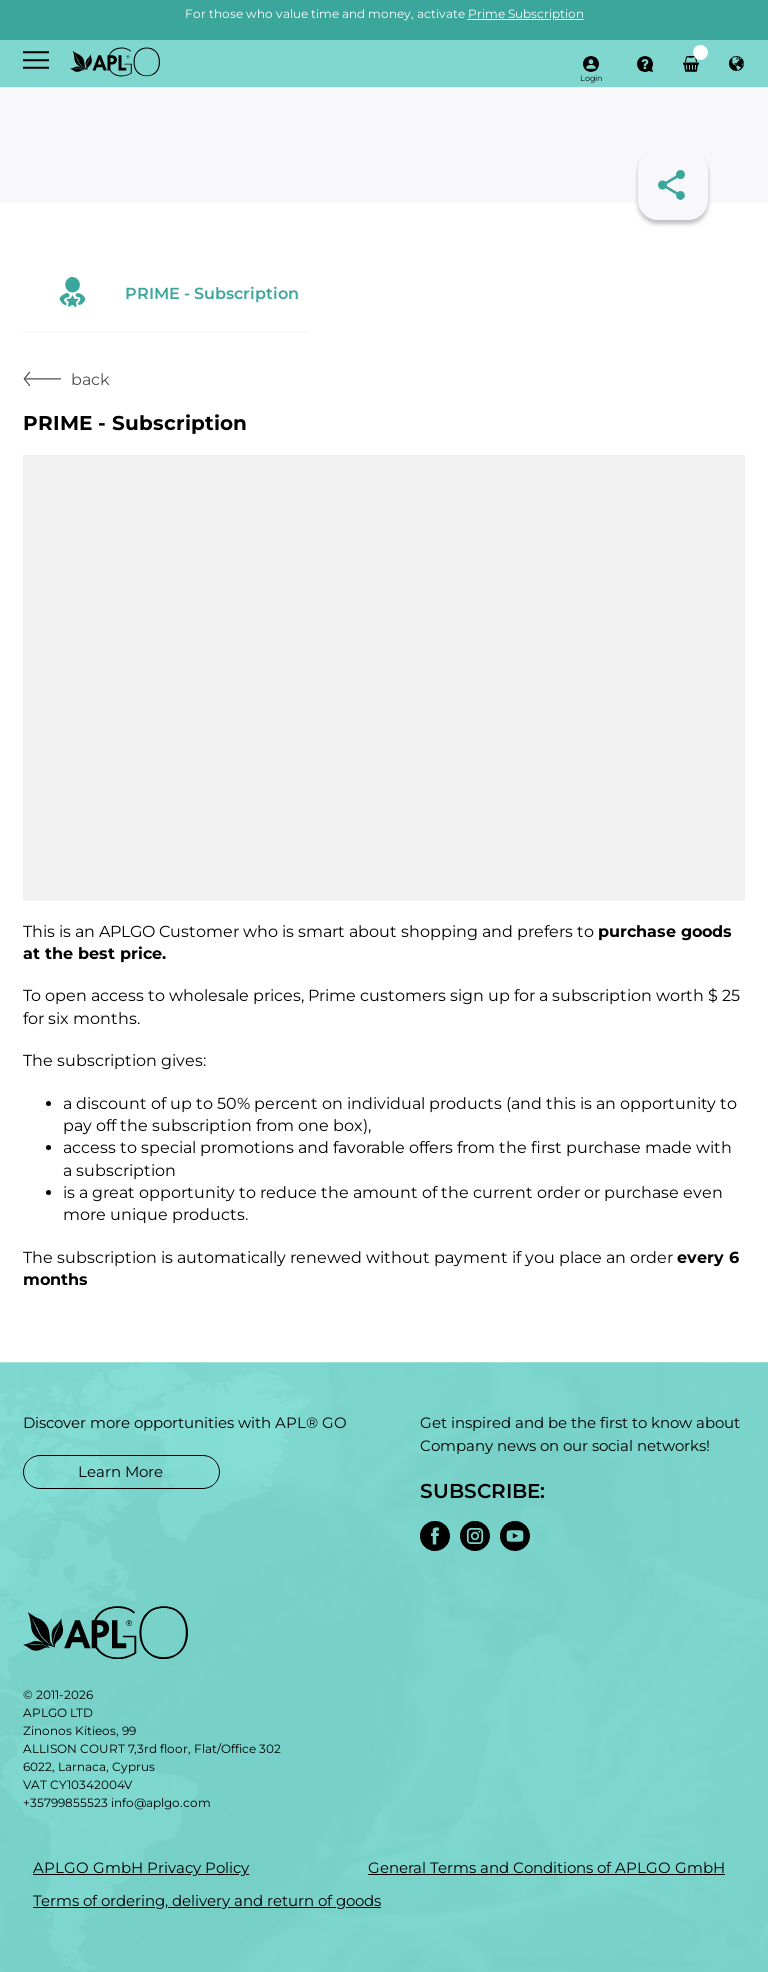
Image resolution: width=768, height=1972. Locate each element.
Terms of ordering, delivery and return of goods (207, 1900)
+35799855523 (65, 1802)
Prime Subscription (526, 13)
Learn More (120, 1471)
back (66, 379)
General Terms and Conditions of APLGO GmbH (546, 1867)
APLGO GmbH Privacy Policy (141, 1867)
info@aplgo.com (161, 1802)
